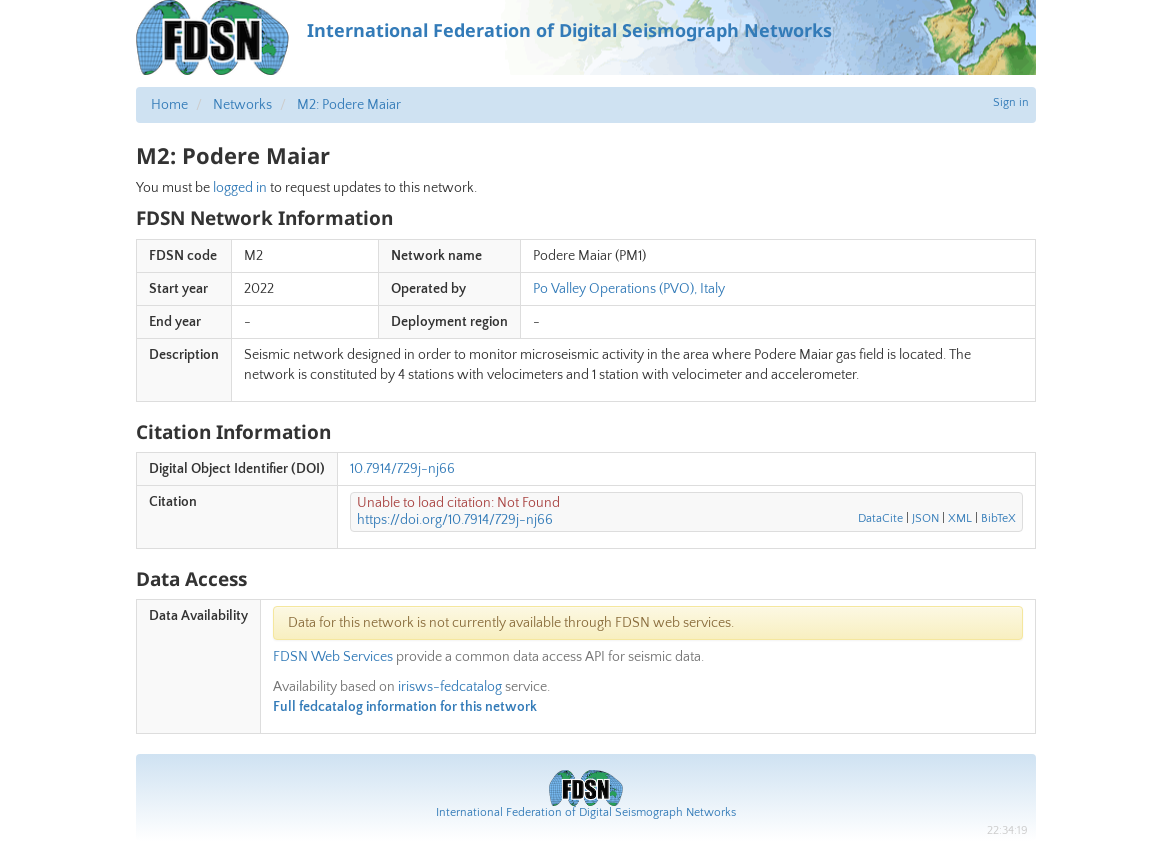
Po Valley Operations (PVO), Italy (629, 289)
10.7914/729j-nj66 (402, 469)
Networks (242, 105)
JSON (925, 518)
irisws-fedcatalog (450, 687)
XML (960, 518)
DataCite (880, 518)
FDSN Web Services (333, 657)
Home (169, 105)
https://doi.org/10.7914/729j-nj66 (455, 520)
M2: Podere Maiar (349, 105)
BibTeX (998, 518)
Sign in (1011, 102)
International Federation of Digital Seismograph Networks (586, 812)
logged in (240, 188)
